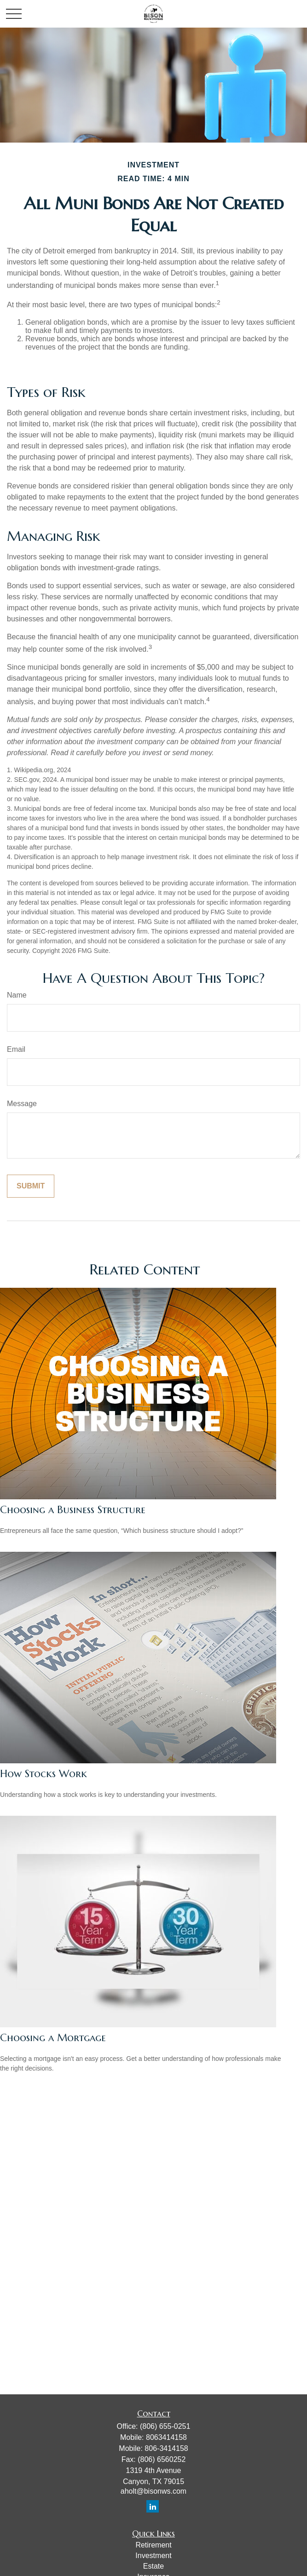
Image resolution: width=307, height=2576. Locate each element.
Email (16, 1049)
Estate (153, 2566)
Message (22, 1103)
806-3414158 (166, 2448)
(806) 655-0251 (165, 2426)
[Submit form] (30, 1186)
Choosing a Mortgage (53, 2037)
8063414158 (166, 2437)
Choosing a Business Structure (72, 1509)
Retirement (153, 2545)
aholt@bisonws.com (153, 2491)
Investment (153, 2555)
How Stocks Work (43, 1773)
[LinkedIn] (152, 2506)
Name (17, 995)
